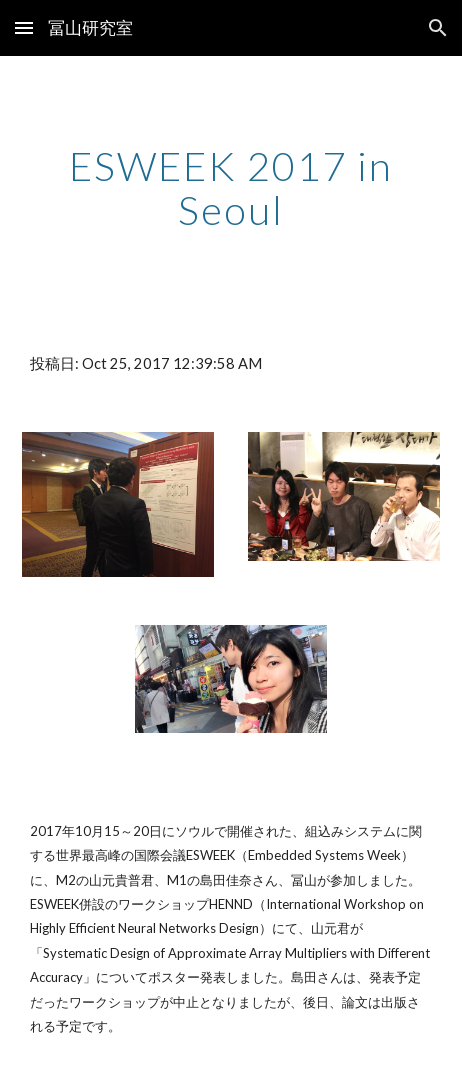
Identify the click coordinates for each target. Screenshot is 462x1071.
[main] (231, 188)
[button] (24, 27)
